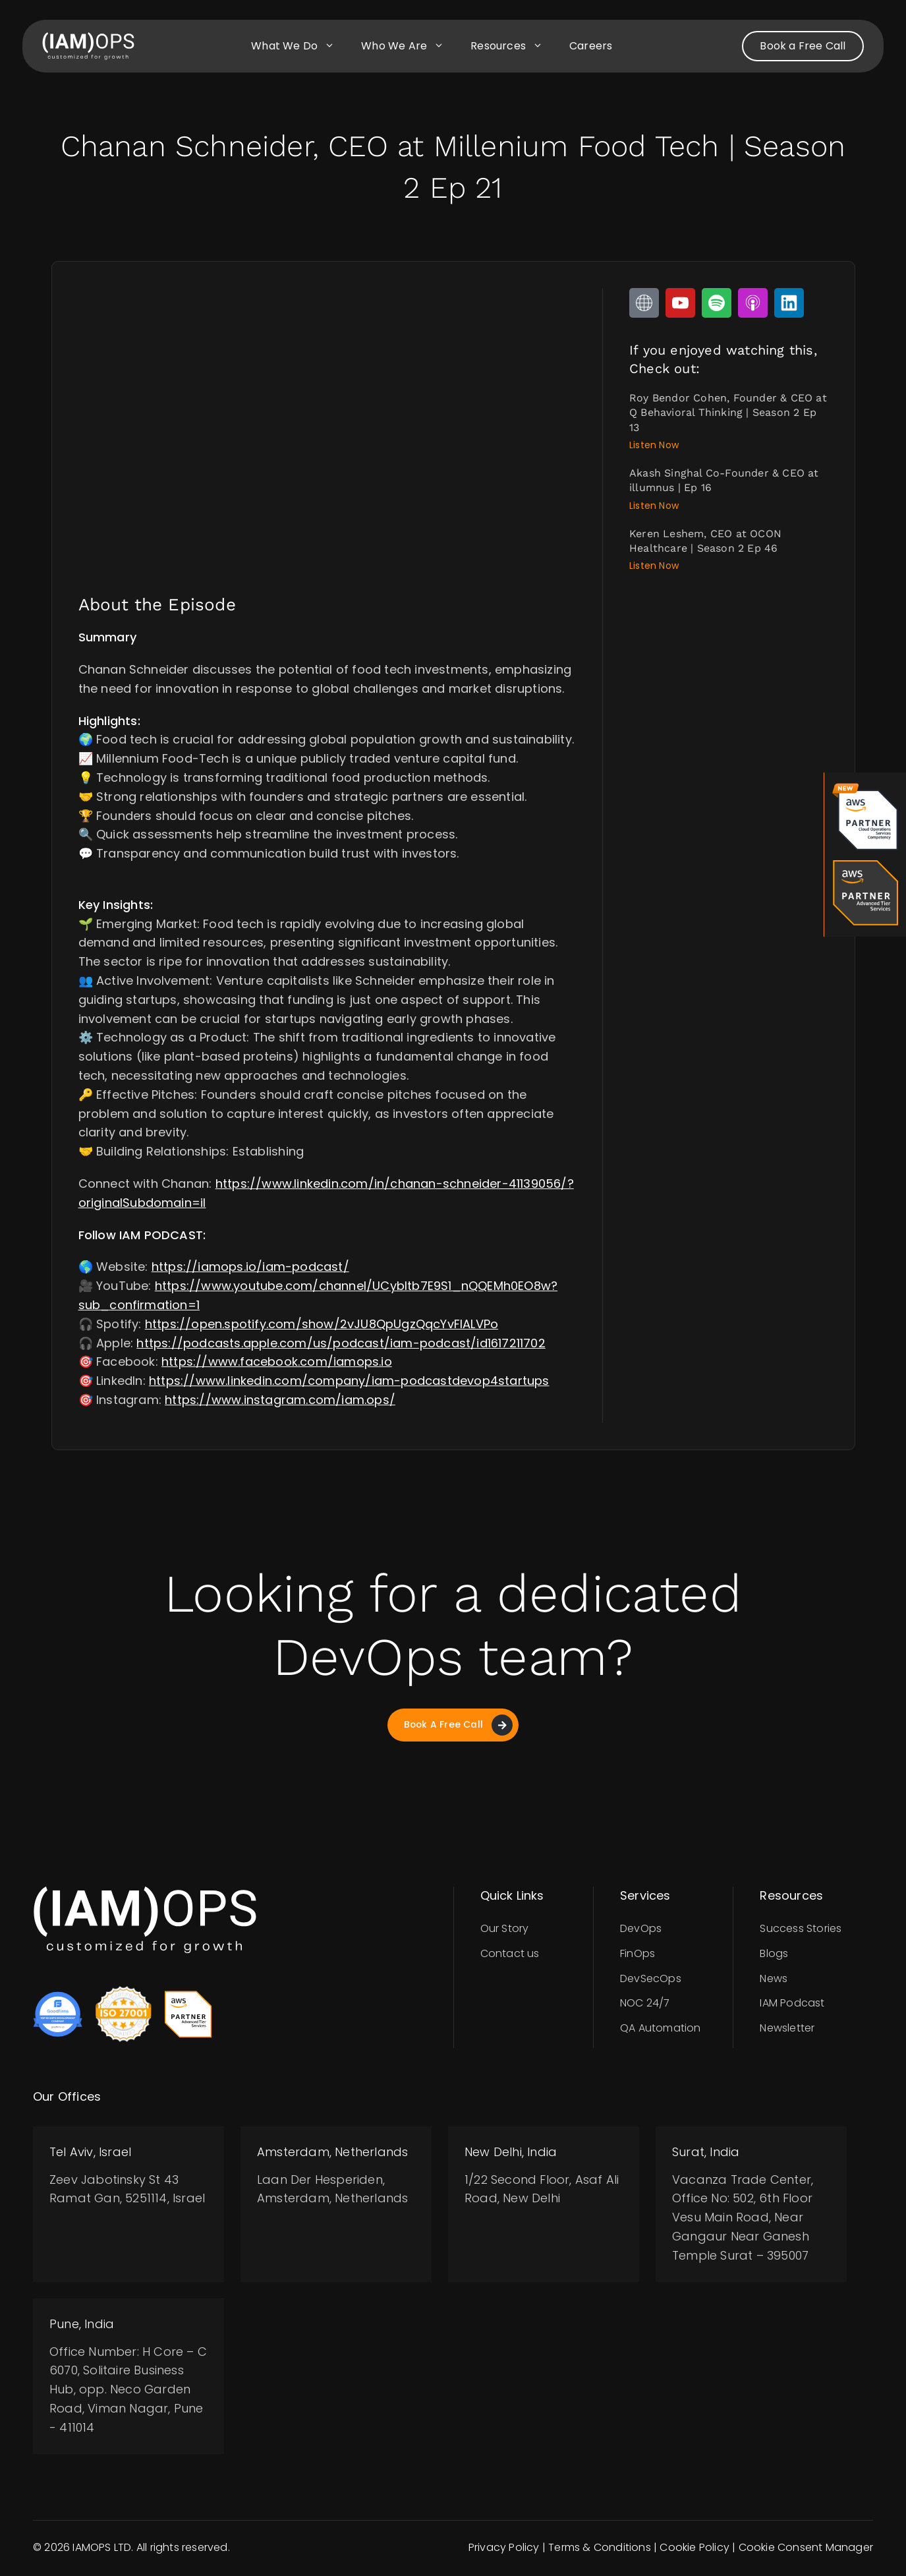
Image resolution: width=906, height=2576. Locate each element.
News (773, 1979)
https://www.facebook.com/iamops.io (276, 1361)
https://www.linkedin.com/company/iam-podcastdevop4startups (349, 1380)
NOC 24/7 (645, 2004)
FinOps (637, 1954)
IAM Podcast (792, 2004)
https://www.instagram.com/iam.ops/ (280, 1399)
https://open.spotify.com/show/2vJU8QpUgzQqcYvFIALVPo (321, 1324)
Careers (590, 45)
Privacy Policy (504, 2548)
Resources (513, 46)
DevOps (641, 1929)
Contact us (510, 1954)
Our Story (504, 1929)
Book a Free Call (802, 45)
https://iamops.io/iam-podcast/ (250, 1266)
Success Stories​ (800, 1929)
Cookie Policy (694, 2548)
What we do (299, 46)
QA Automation (660, 2029)
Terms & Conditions (599, 2548)
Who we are (409, 46)
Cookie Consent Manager (806, 2548)
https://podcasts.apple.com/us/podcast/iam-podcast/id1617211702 (340, 1343)
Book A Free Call (458, 1726)
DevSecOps (650, 1979)
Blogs (774, 1954)
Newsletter (787, 2029)
